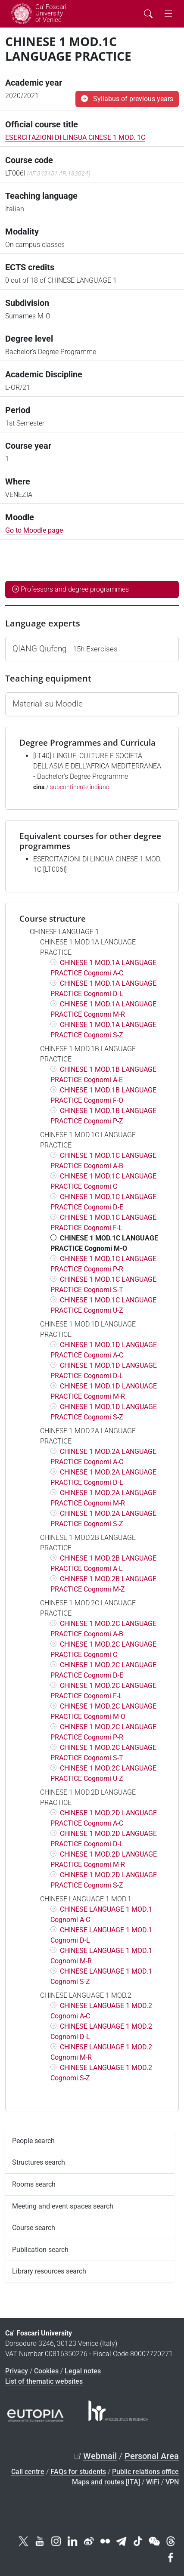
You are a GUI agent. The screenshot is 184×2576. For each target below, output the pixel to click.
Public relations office (145, 2472)
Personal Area (152, 2456)
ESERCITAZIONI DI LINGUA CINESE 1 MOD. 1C (75, 137)
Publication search (40, 2250)
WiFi (152, 2482)
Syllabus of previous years (127, 99)
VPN (172, 2482)
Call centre (27, 2472)
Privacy (16, 2371)
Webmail (100, 2456)
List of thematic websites (44, 2381)
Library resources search (49, 2271)
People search (33, 2141)
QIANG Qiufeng (65, 649)
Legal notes (83, 2371)
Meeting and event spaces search (62, 2206)
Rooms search (34, 2184)
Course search (33, 2228)
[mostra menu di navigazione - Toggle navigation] (168, 13)
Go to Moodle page (34, 530)
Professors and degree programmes (70, 589)
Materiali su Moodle (47, 704)
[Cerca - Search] (148, 13)
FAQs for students (78, 2472)
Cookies (46, 2371)
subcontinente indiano (79, 787)
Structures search (38, 2162)
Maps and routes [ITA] (106, 2482)
